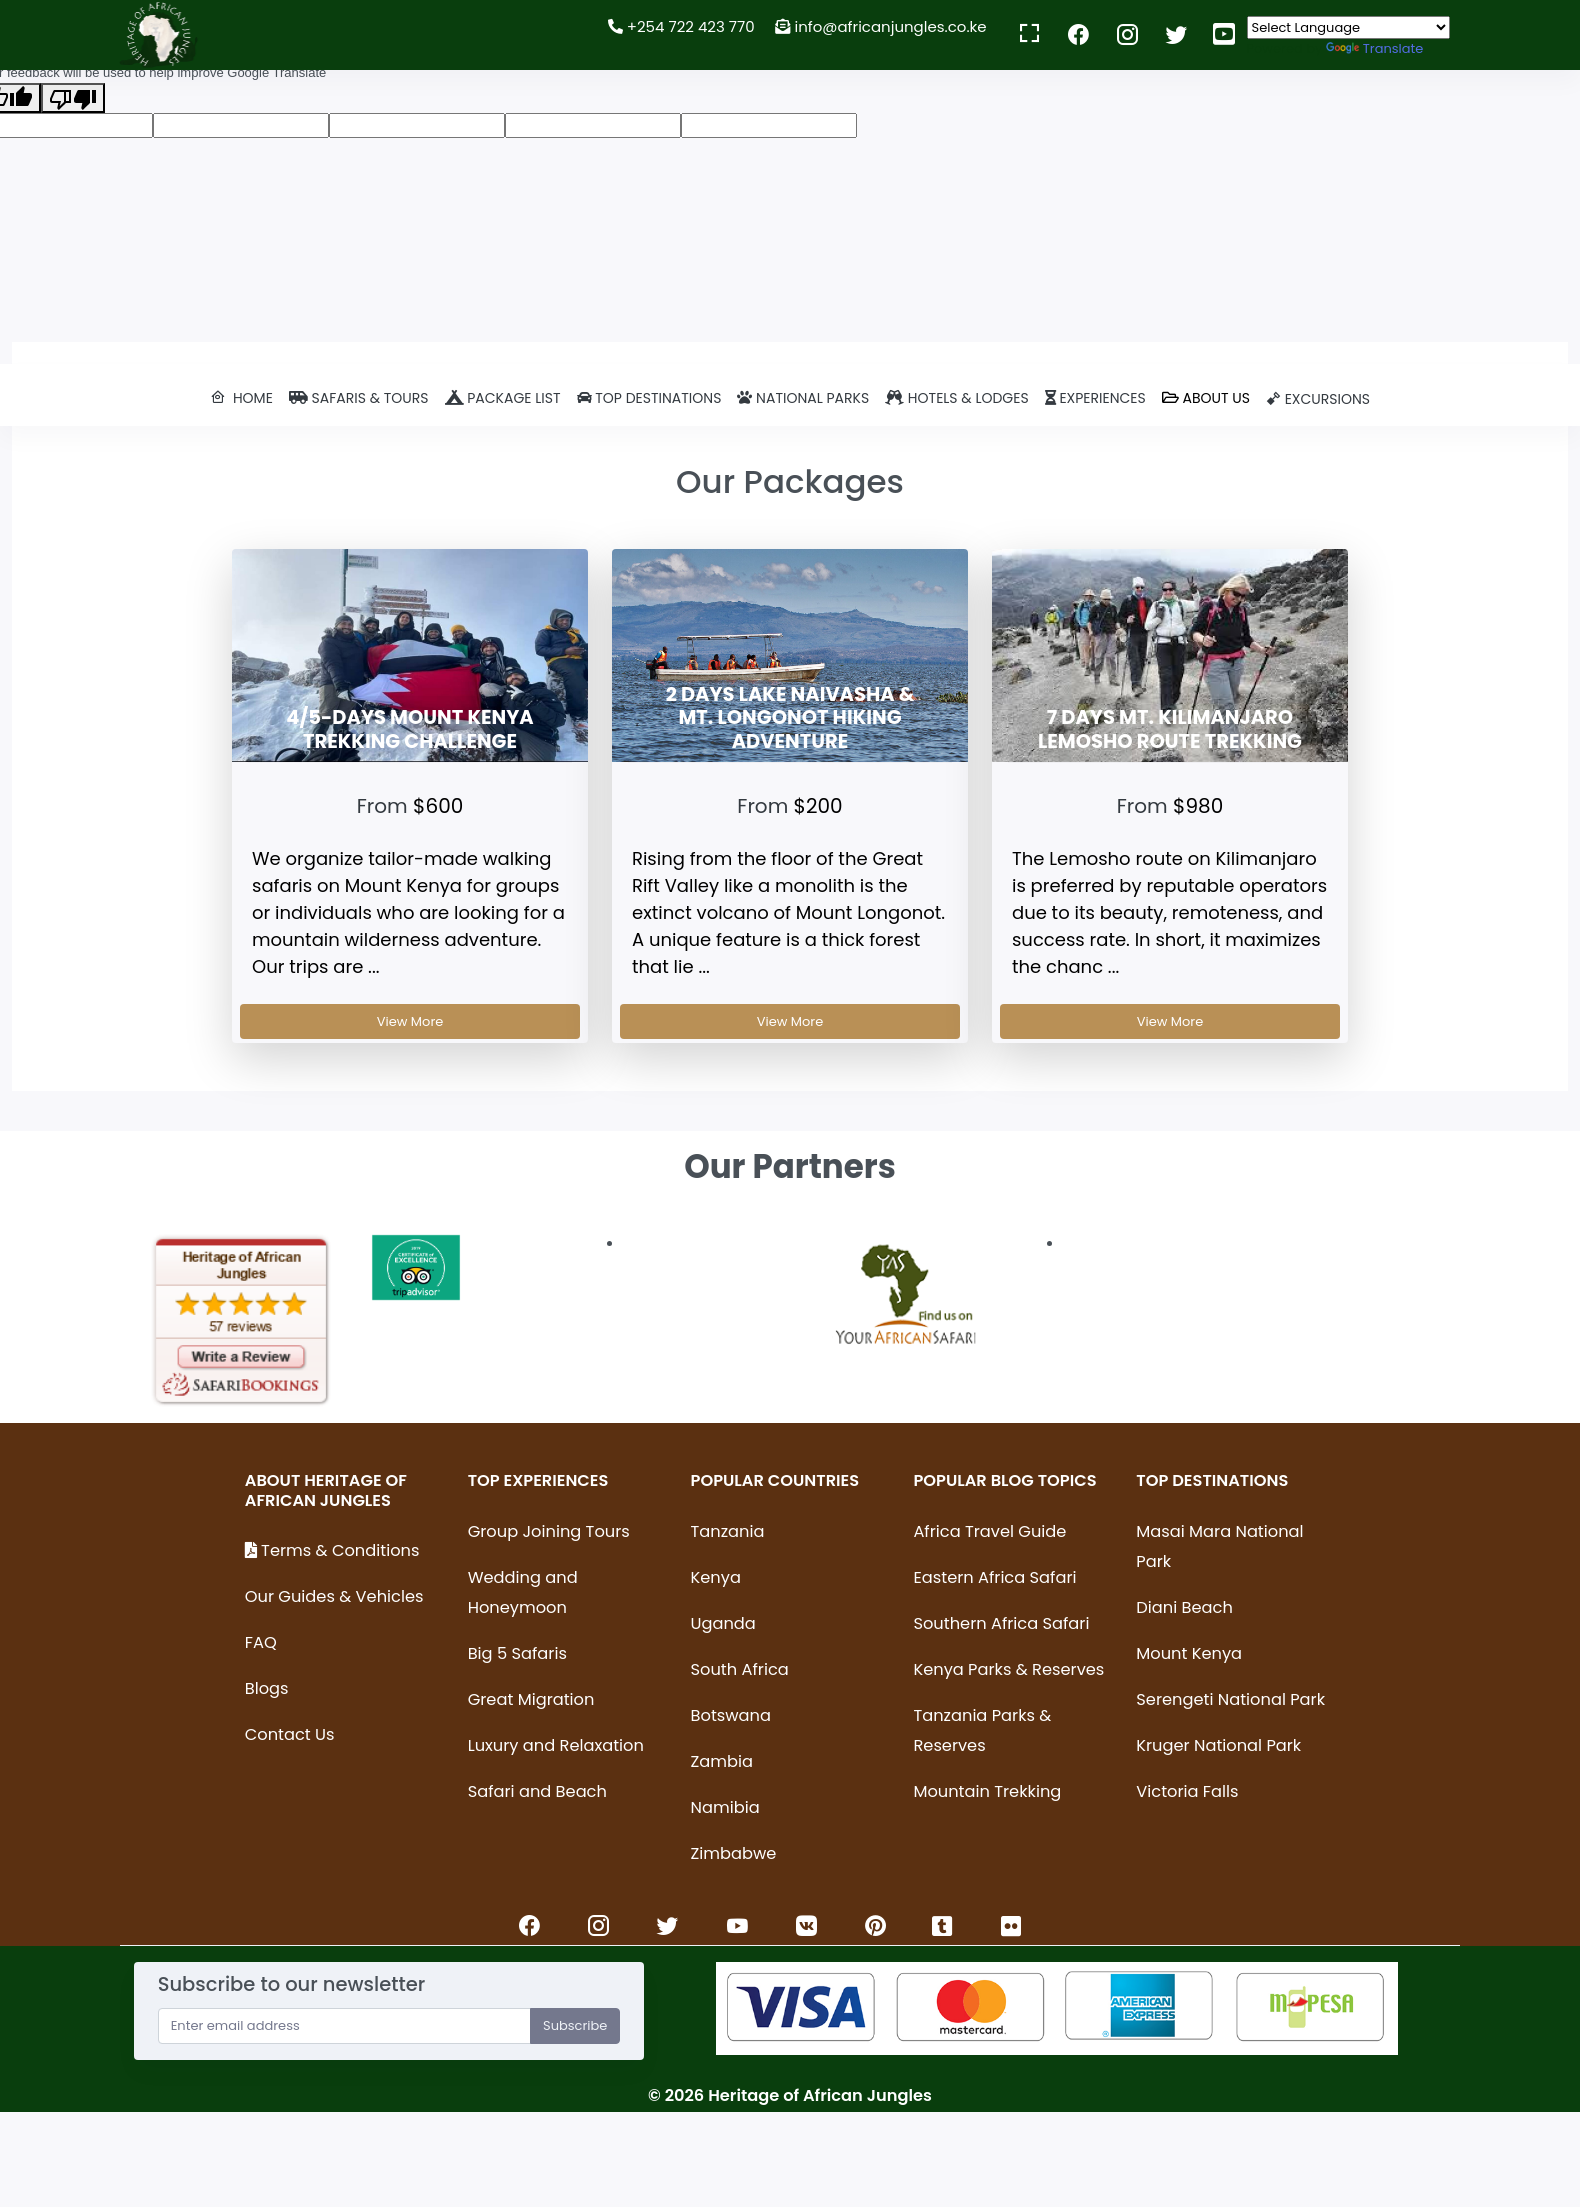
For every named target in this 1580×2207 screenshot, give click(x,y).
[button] (241, 398)
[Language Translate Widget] (1348, 27)
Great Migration (531, 1699)
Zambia (722, 1761)
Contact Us (290, 1734)
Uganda (723, 1623)
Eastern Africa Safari (994, 1577)
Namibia (725, 1807)
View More (410, 1021)
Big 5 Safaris (517, 1653)
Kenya (716, 1577)
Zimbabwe (734, 1853)
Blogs (267, 1688)
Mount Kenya (1189, 1653)
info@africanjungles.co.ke (882, 26)
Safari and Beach (537, 1791)
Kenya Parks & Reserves (1008, 1669)
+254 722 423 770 (681, 26)
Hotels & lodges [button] (957, 398)
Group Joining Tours (549, 1531)
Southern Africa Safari (1001, 1623)
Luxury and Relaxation (556, 1745)
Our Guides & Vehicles (334, 1596)
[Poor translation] (73, 98)
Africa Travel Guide (989, 1531)
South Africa (740, 1669)
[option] (241, 1321)
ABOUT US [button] (1206, 398)
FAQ (261, 1642)
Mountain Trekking (987, 1791)
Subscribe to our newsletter (292, 1984)
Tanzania (728, 1531)
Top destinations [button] (649, 398)
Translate (1375, 48)
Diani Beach (1184, 1607)
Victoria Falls (1187, 1791)
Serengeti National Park (1230, 1699)
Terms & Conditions (332, 1550)
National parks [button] (803, 398)
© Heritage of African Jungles (790, 2095)
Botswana (731, 1715)
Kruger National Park (1218, 1745)
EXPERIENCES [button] (1095, 398)
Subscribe (575, 2025)
